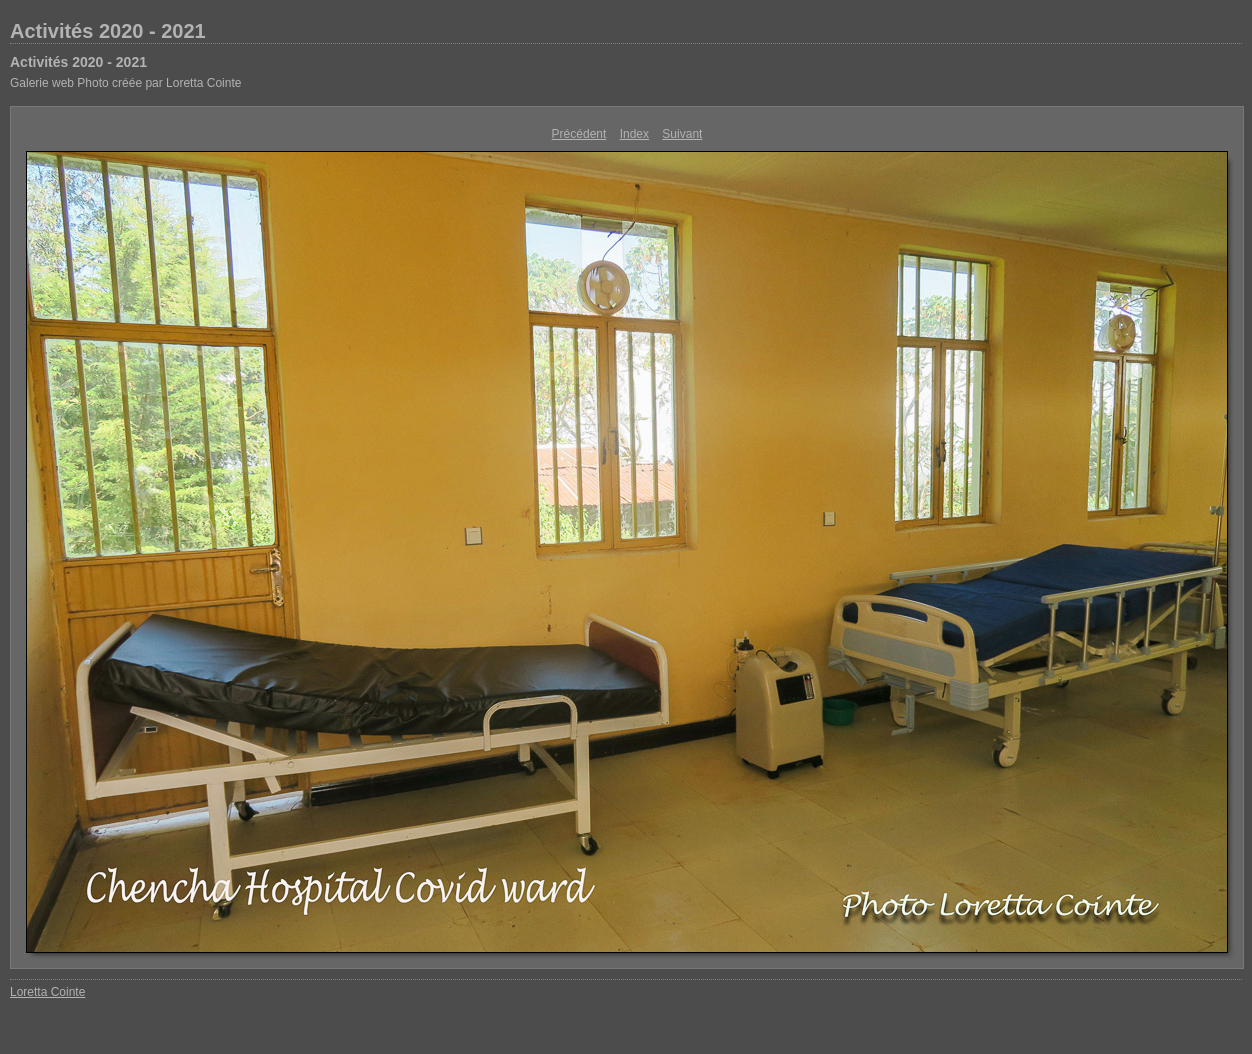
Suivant (682, 134)
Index (634, 134)
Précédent (579, 134)
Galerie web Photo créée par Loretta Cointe (125, 83)
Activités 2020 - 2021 (108, 31)
